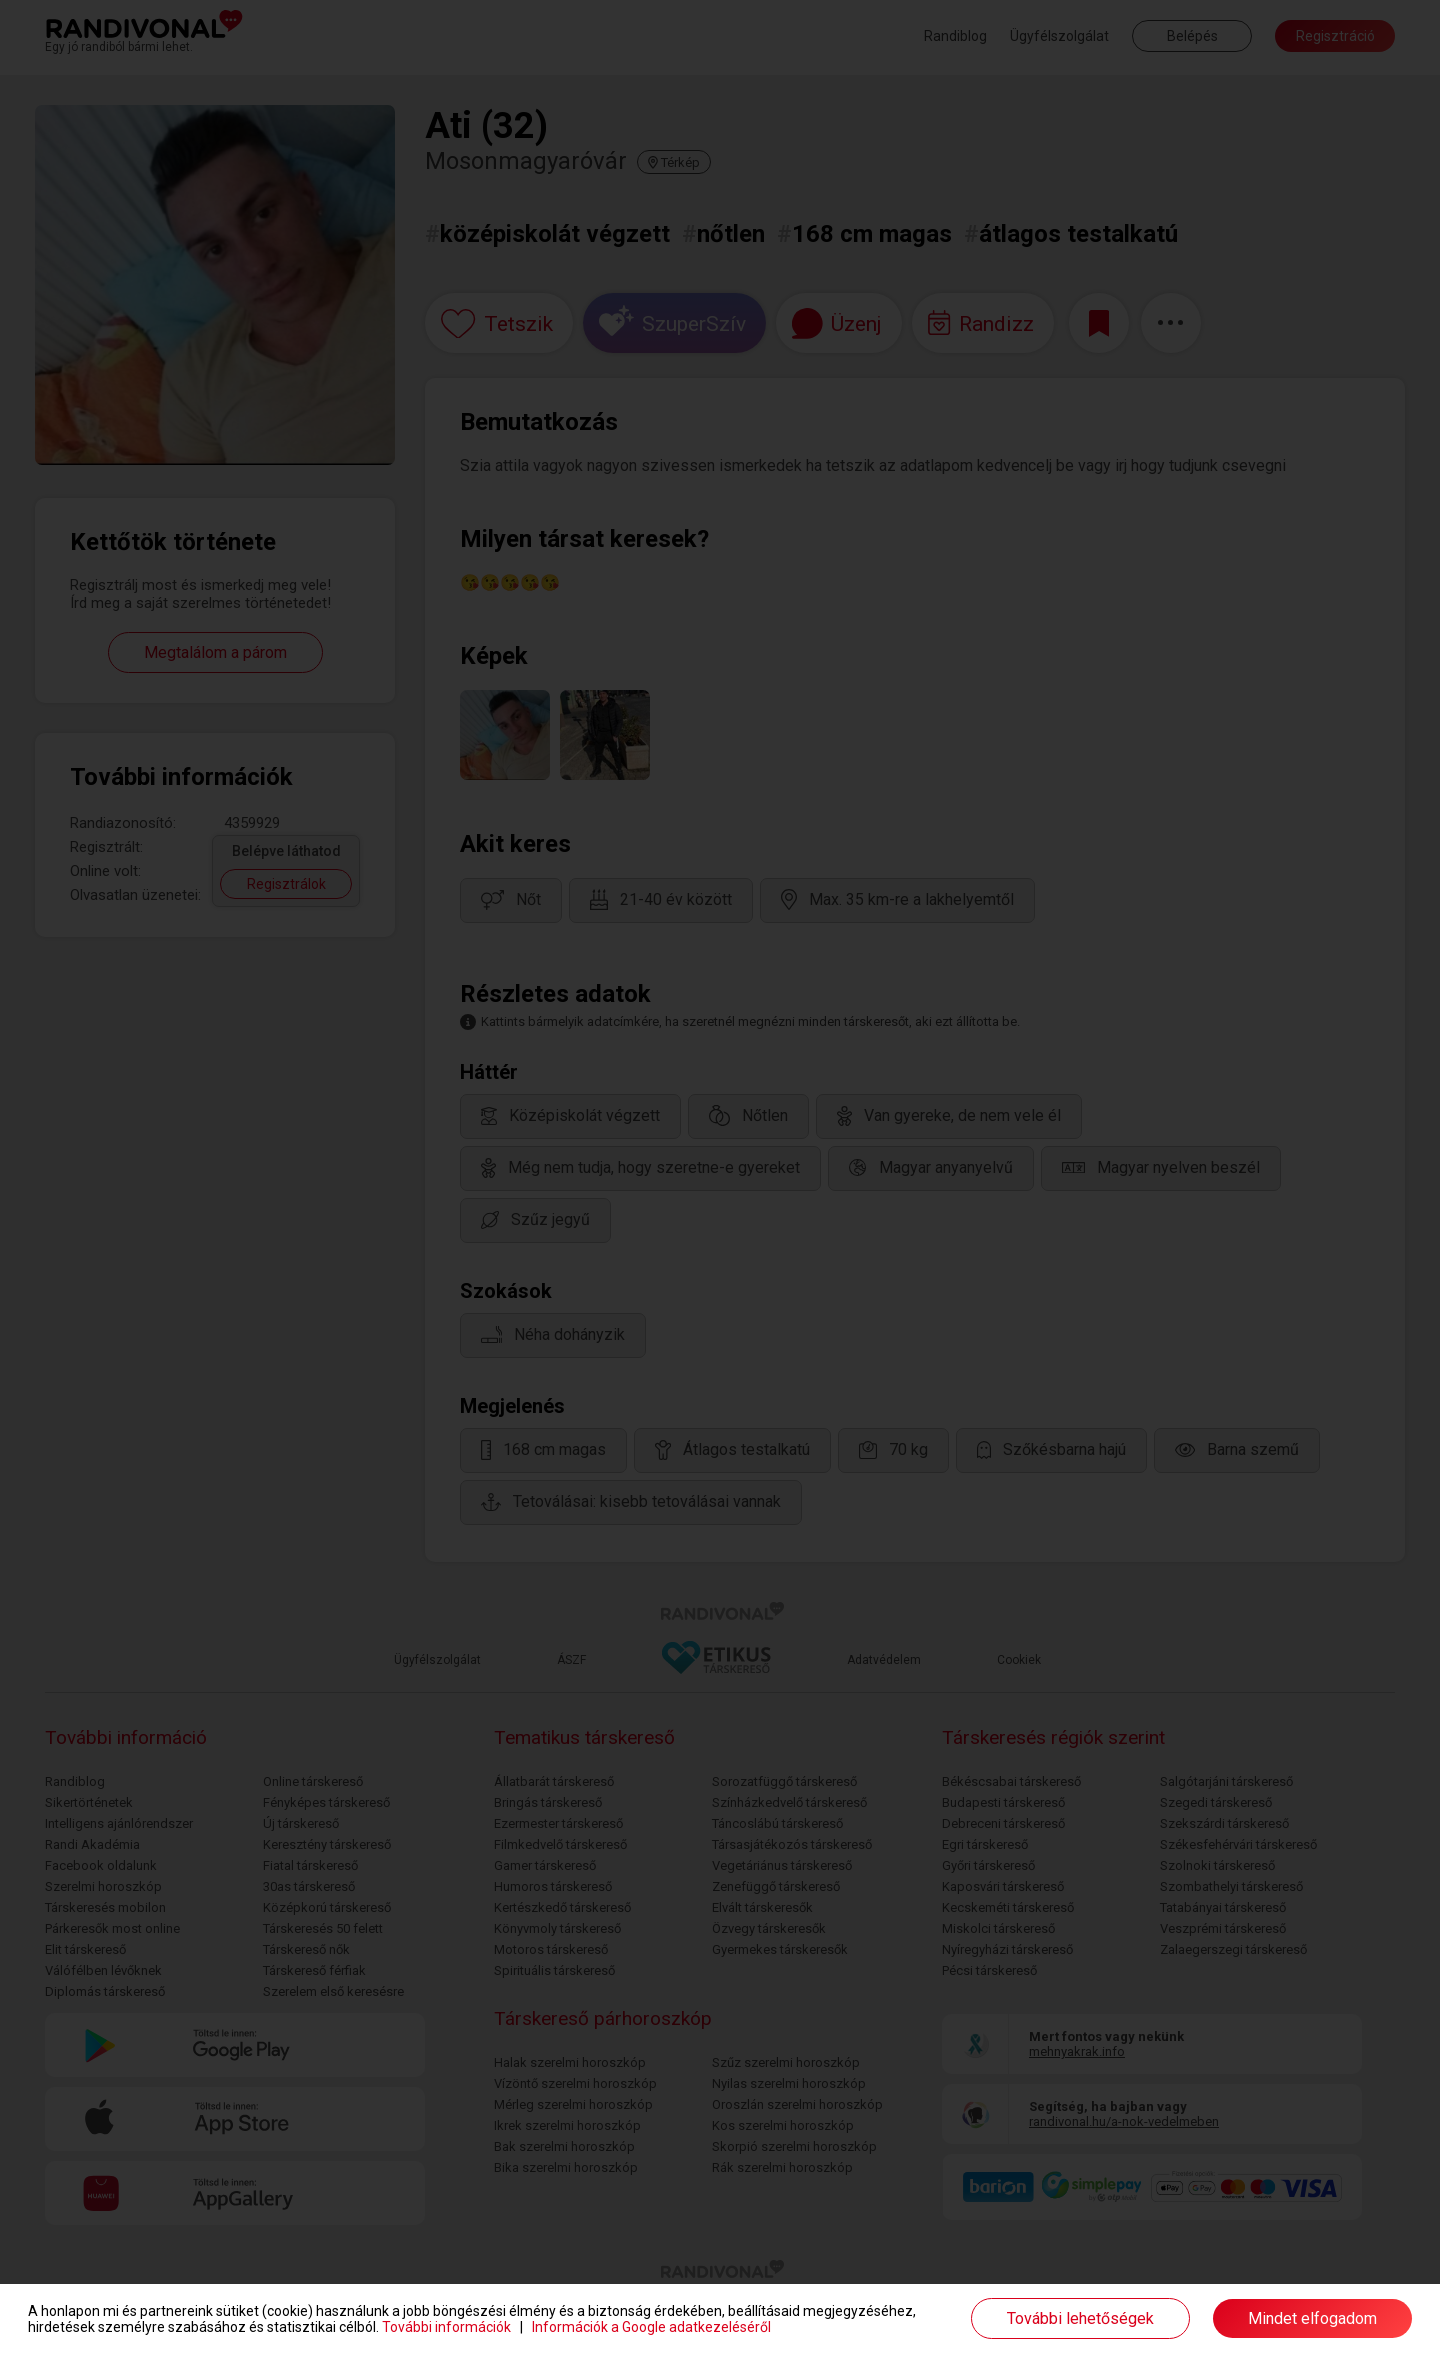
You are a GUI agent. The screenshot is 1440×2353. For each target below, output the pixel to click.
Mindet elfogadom (1312, 2318)
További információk (446, 2327)
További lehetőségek (1080, 2318)
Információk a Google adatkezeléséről (651, 2327)
